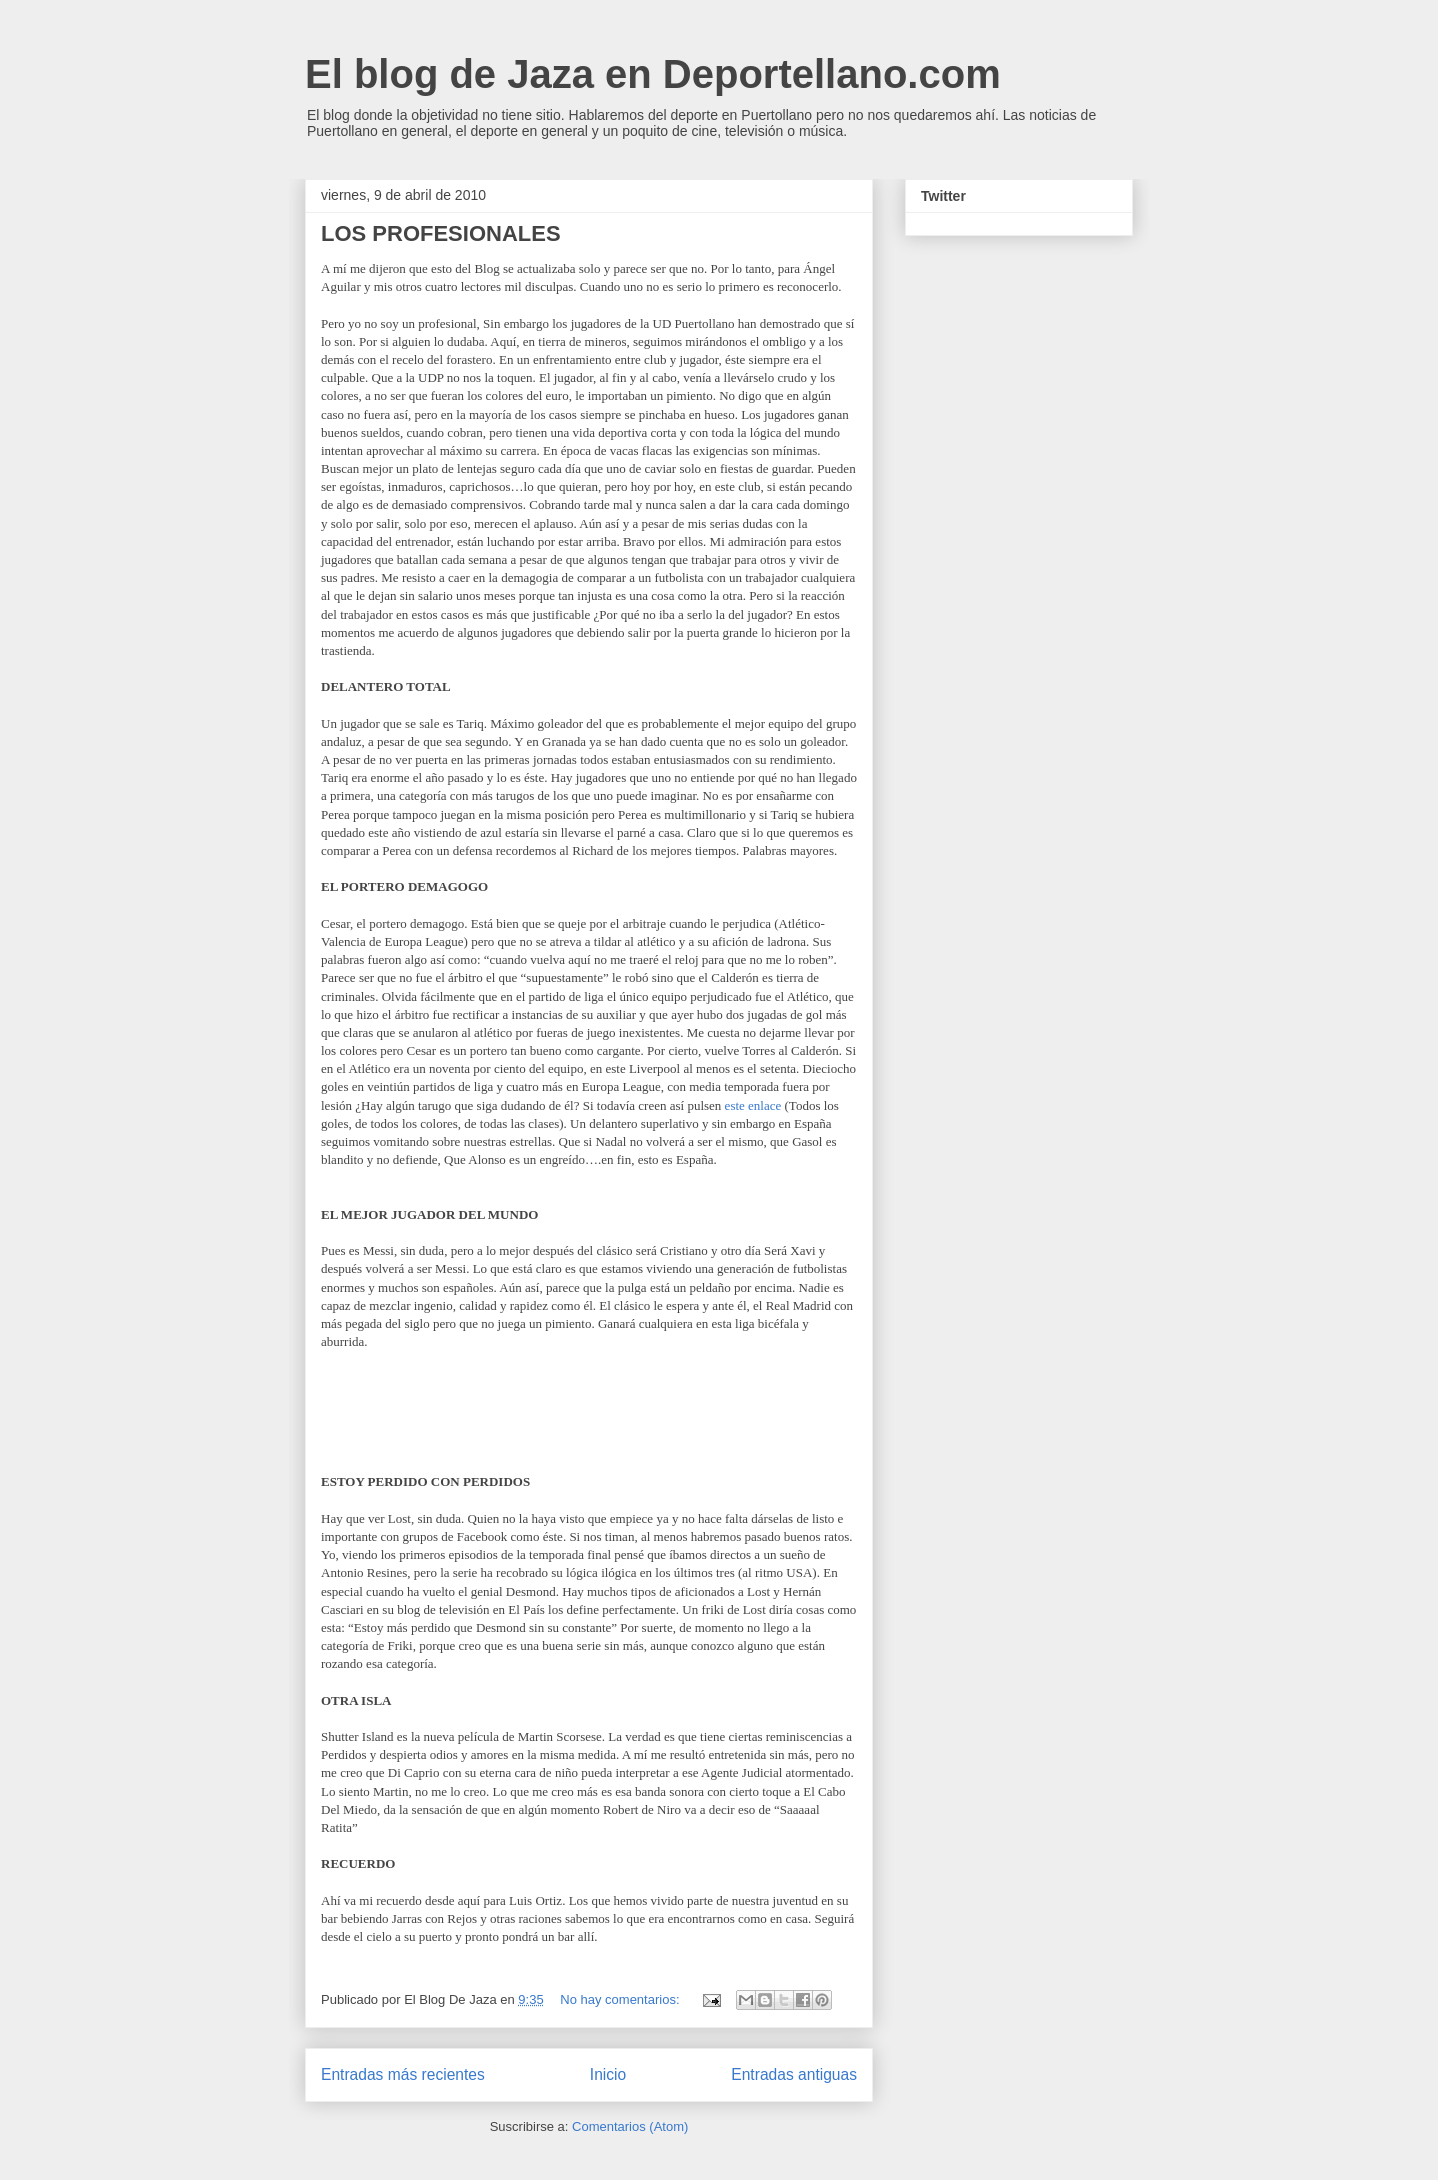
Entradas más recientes (403, 2074)
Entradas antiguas (794, 2074)
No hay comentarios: (621, 1999)
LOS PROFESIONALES (441, 233)
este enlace (753, 1105)
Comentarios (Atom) (630, 2126)
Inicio (608, 2074)
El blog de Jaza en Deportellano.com (653, 74)
